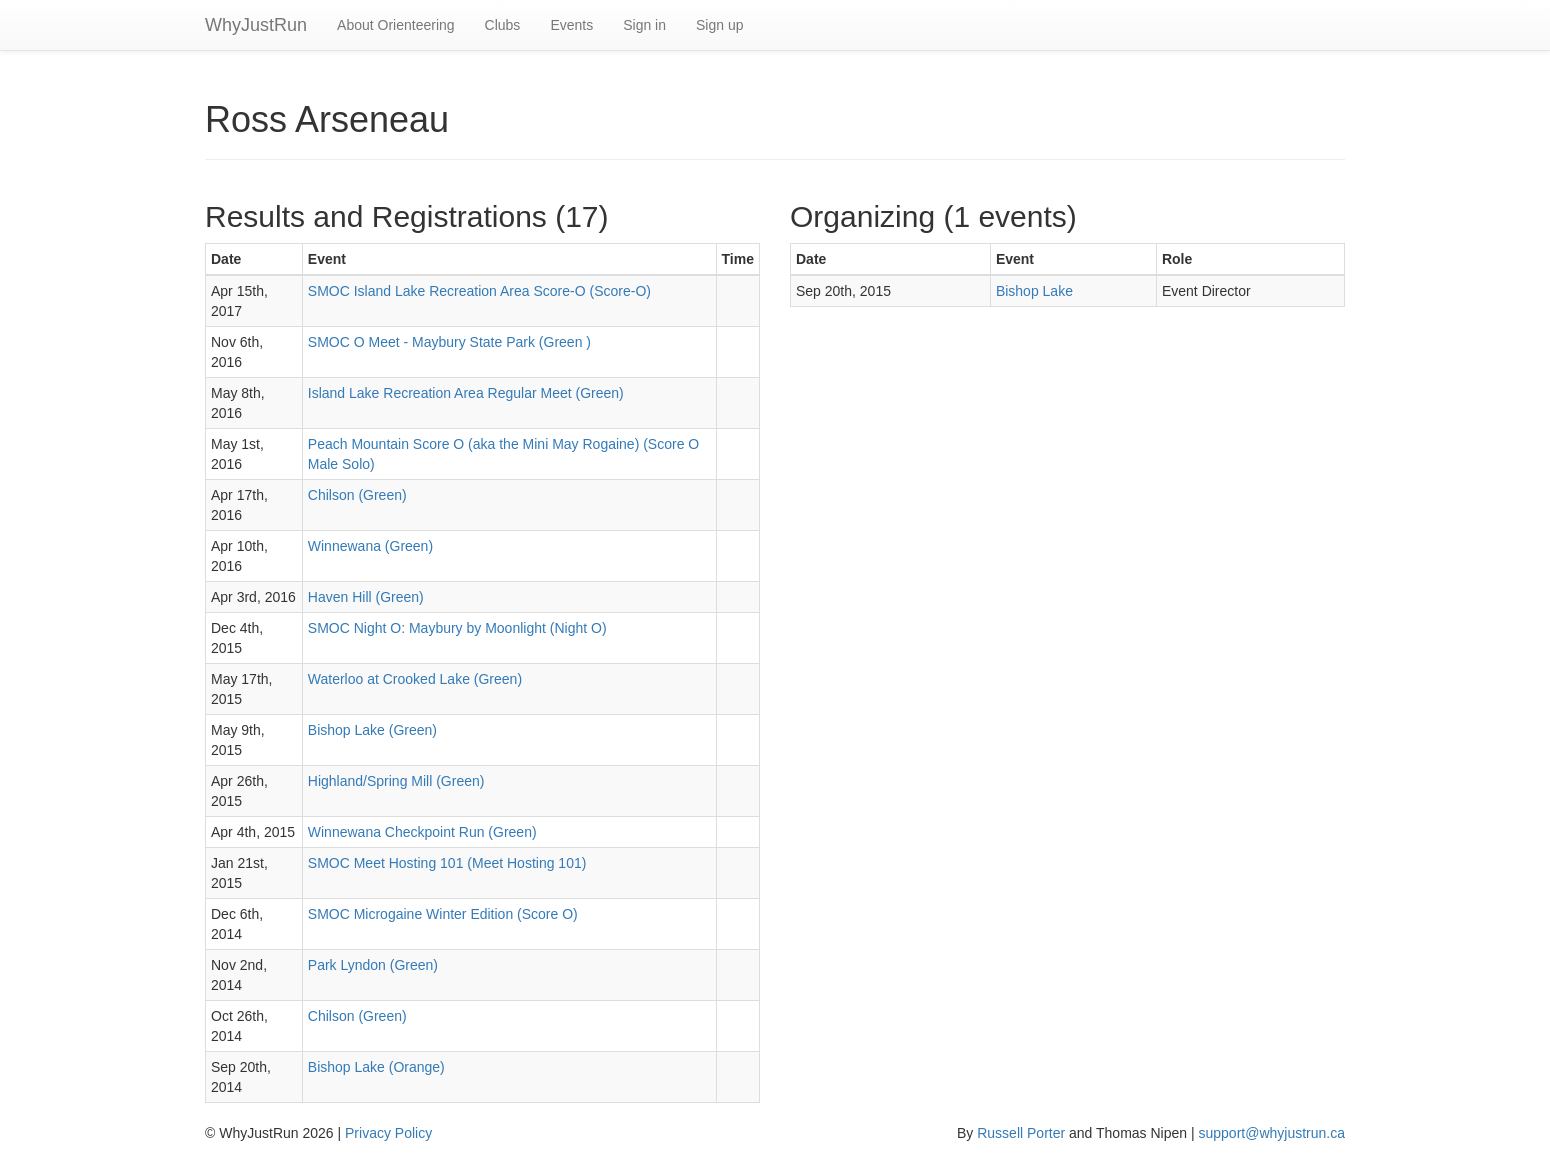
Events (571, 25)
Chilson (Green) (357, 495)
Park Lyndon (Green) (373, 965)
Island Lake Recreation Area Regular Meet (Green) (466, 393)
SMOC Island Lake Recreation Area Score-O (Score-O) (479, 291)
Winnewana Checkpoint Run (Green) (422, 832)
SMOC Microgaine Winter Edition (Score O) (443, 914)
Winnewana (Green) (370, 546)
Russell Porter (1021, 1133)
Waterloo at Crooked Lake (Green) (415, 679)
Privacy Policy (388, 1133)
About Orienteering (396, 25)
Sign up (719, 25)
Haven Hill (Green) (366, 597)
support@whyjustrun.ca (1271, 1133)
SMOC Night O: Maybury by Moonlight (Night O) (457, 628)
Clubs (503, 25)
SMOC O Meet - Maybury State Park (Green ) (449, 342)
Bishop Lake (1034, 291)
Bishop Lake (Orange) (376, 1067)
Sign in (644, 25)
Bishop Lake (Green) (372, 730)
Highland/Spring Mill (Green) (396, 781)
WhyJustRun (256, 25)
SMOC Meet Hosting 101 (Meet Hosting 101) (447, 863)
